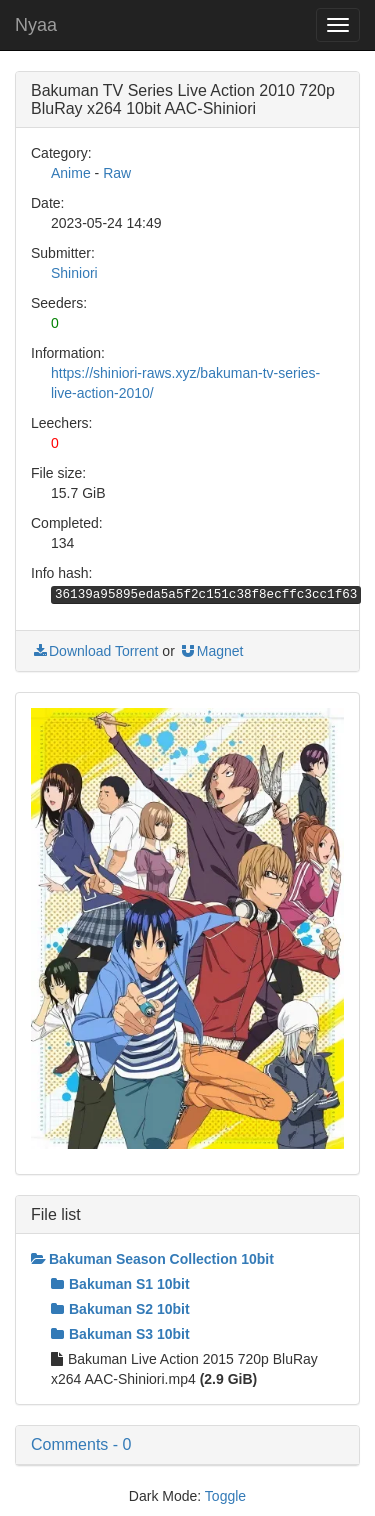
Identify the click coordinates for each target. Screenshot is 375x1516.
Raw (117, 173)
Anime (71, 173)
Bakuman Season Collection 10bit (152, 1259)
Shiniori (74, 273)
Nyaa (36, 25)
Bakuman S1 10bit (120, 1284)
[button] (187, 1445)
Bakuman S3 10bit (120, 1334)
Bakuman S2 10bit (120, 1309)
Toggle (225, 1496)
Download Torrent (94, 651)
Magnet (211, 651)
